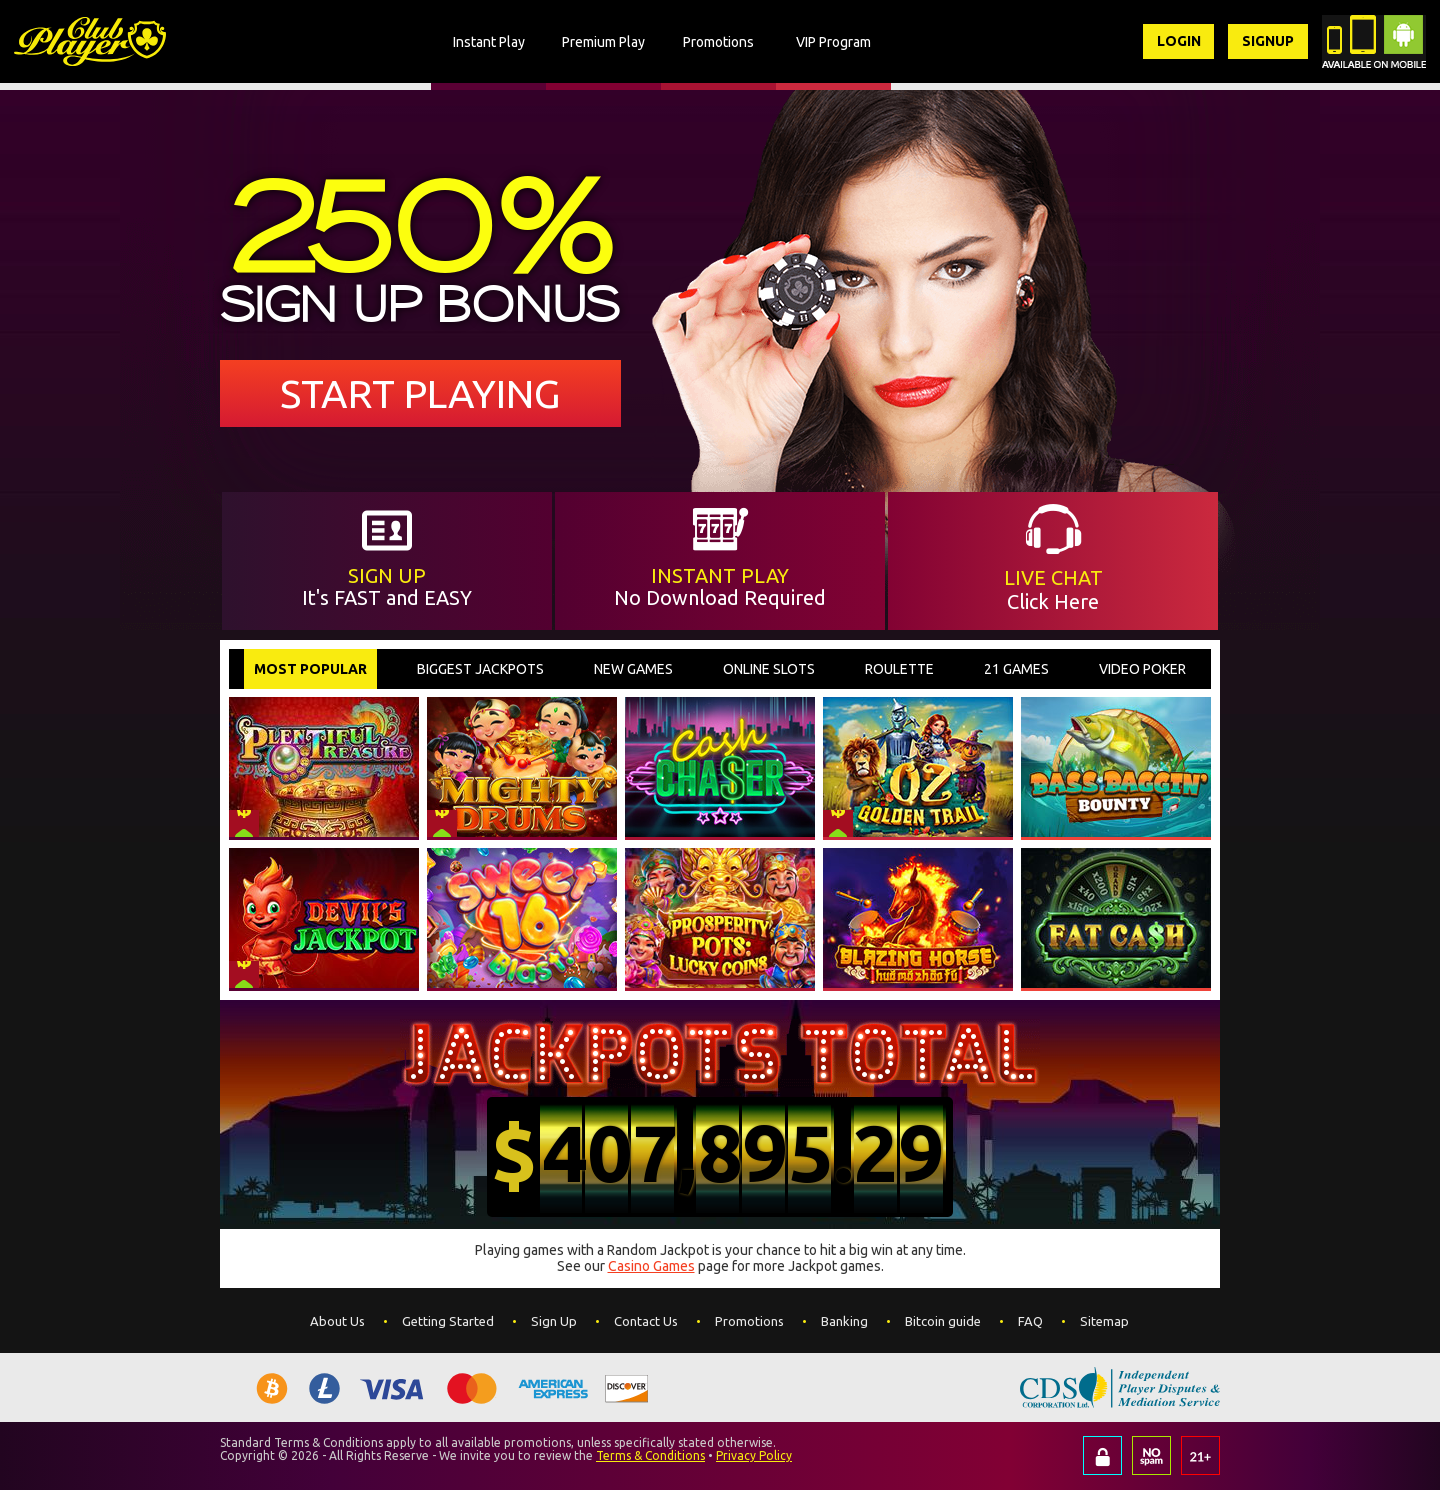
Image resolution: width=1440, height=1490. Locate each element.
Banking (844, 1321)
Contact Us (646, 1321)
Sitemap (1104, 1321)
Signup (1268, 41)
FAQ (1030, 1321)
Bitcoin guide (943, 1321)
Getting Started (448, 1321)
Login (1178, 41)
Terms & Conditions (650, 1455)
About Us (337, 1321)
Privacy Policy (754, 1455)
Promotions (749, 1321)
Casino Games (651, 1266)
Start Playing (420, 393)
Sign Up (554, 1321)
